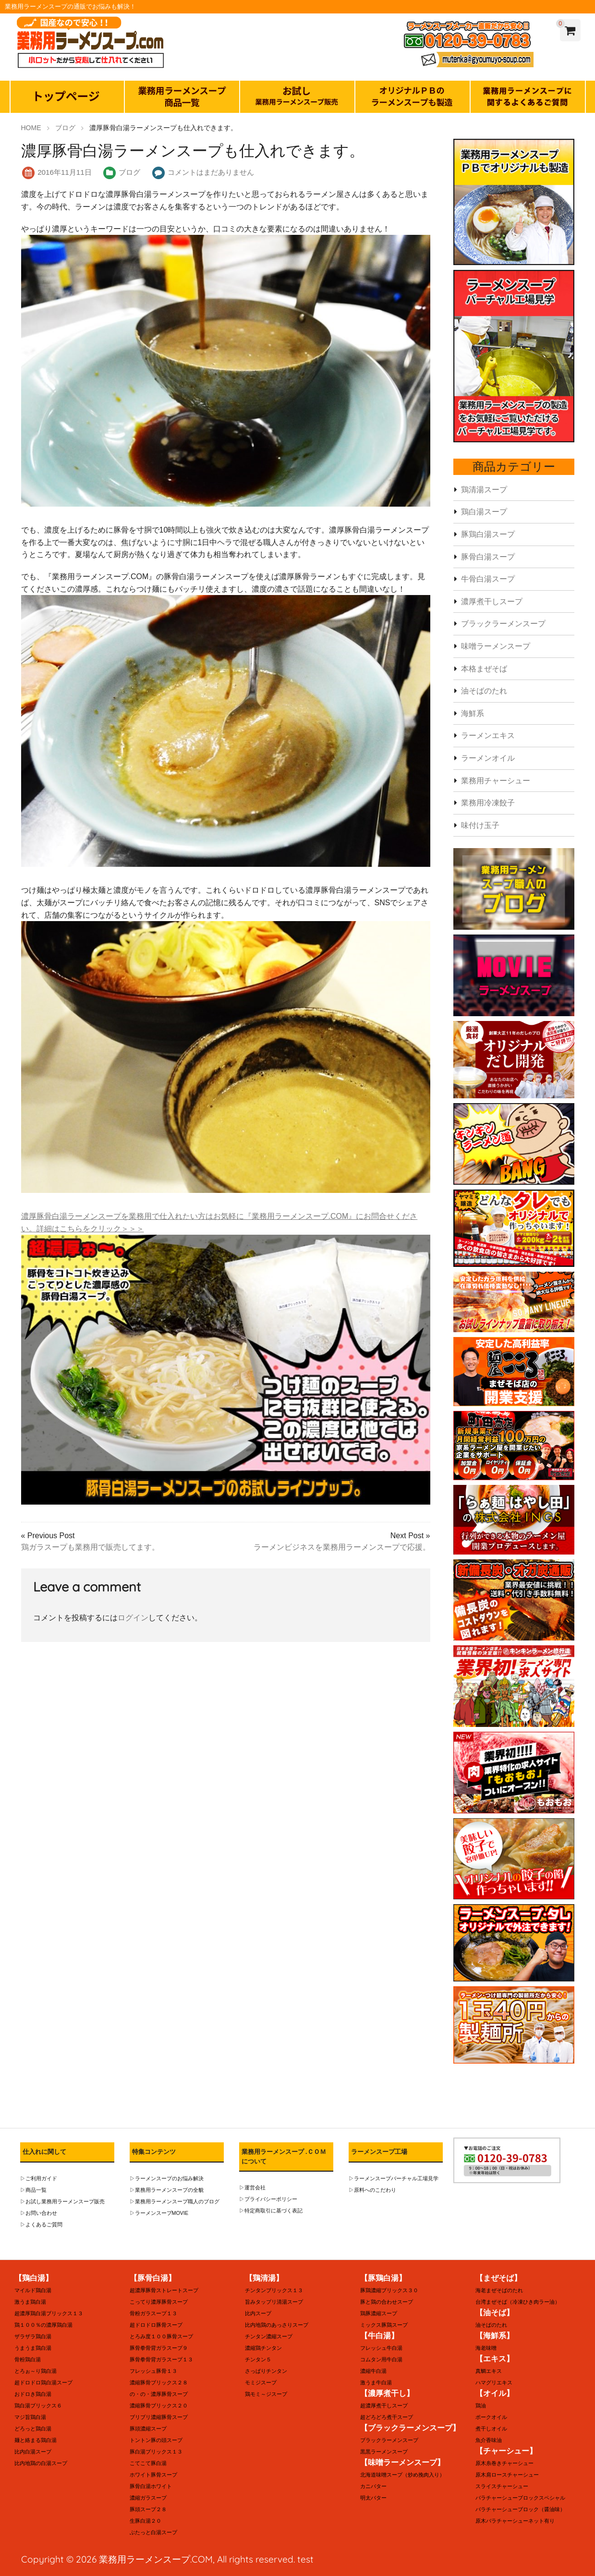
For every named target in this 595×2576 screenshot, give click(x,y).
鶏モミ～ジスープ (264, 2394)
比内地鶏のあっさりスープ (274, 2325)
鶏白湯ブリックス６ (36, 2405)
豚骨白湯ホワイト (149, 2486)
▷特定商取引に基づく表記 (268, 2210)
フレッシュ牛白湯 (379, 2348)
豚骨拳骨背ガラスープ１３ (158, 2359)
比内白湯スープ (31, 2451)
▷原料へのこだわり (370, 2190)
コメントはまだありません (211, 172)
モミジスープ (259, 2382)
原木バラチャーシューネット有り (511, 2521)
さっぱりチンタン (264, 2371)
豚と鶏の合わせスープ (384, 2302)
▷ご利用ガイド (37, 2178)
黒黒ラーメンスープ (381, 2451)
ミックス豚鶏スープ (381, 2325)
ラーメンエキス (488, 735)
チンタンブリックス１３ (271, 2290)
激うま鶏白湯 (28, 2302)
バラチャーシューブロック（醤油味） (516, 2509)
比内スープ (257, 2313)
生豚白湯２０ (144, 2521)
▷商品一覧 (32, 2190)
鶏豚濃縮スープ (377, 2313)
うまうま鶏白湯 (31, 2348)
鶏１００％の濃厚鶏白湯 (40, 2325)
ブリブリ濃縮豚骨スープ (156, 2417)
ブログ (129, 172)
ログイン (133, 1618)
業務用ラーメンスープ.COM (156, 2559)
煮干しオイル (489, 2428)
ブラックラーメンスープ (503, 624)
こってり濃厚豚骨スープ (156, 2302)
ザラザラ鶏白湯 (31, 2336)
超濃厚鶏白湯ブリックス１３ (45, 2313)
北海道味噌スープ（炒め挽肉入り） (398, 2475)
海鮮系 (472, 713)
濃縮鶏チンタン (262, 2348)
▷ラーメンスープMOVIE (156, 2213)
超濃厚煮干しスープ (381, 2405)
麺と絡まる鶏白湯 (33, 2440)
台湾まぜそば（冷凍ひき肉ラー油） (513, 2302)
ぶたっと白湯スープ (151, 2532)
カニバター (372, 2486)
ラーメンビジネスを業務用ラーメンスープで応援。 (342, 1547)
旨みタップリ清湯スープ (271, 2302)
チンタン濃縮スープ (266, 2336)
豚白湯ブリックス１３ (154, 2451)
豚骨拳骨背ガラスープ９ (156, 2348)
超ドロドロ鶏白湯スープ (40, 2382)
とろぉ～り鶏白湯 (33, 2371)
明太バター (372, 2498)
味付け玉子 (480, 825)
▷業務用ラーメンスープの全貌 (163, 2190)
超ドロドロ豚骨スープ (154, 2325)
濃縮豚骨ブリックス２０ (156, 2405)
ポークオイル (489, 2417)
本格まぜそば (484, 669)
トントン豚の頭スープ (154, 2440)
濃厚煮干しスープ (491, 601)
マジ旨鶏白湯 (28, 2417)
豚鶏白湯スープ (488, 534)
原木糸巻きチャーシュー (501, 2463)
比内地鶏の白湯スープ (38, 2463)
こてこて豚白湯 (146, 2463)
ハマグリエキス (492, 2382)
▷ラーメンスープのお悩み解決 (163, 2178)
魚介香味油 (487, 2440)
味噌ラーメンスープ (495, 646)
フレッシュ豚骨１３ (151, 2371)
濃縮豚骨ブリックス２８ (156, 2382)
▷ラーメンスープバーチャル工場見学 (389, 2178)
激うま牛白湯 (374, 2382)
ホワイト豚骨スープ (151, 2475)
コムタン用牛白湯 (379, 2359)
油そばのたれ (484, 691)
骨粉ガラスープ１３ (151, 2313)
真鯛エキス (487, 2371)
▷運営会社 (251, 2187)
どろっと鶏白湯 (31, 2428)
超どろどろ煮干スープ (384, 2417)
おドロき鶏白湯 (31, 2394)
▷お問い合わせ (37, 2213)
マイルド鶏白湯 (31, 2290)
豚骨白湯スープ (488, 557)
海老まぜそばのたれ (497, 2290)
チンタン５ (257, 2359)
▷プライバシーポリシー (265, 2199)
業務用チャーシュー (495, 781)
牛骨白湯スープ (488, 579)
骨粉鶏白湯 (26, 2359)
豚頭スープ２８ (146, 2509)
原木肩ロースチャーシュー (504, 2475)
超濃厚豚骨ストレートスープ (161, 2290)
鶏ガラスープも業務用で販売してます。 (90, 1547)
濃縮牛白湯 (372, 2371)
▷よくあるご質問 (39, 2224)
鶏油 (480, 2405)
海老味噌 (485, 2348)
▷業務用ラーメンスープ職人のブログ (170, 2201)
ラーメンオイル (488, 758)
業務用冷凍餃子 (488, 803)
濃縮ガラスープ (146, 2498)
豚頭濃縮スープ (146, 2428)
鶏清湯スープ (484, 490)
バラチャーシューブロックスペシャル (516, 2498)
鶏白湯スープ (484, 512)
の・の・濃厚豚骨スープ (156, 2394)
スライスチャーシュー (499, 2486)
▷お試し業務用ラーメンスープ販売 (58, 2201)
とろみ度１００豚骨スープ (158, 2336)
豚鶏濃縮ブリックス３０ (386, 2290)
